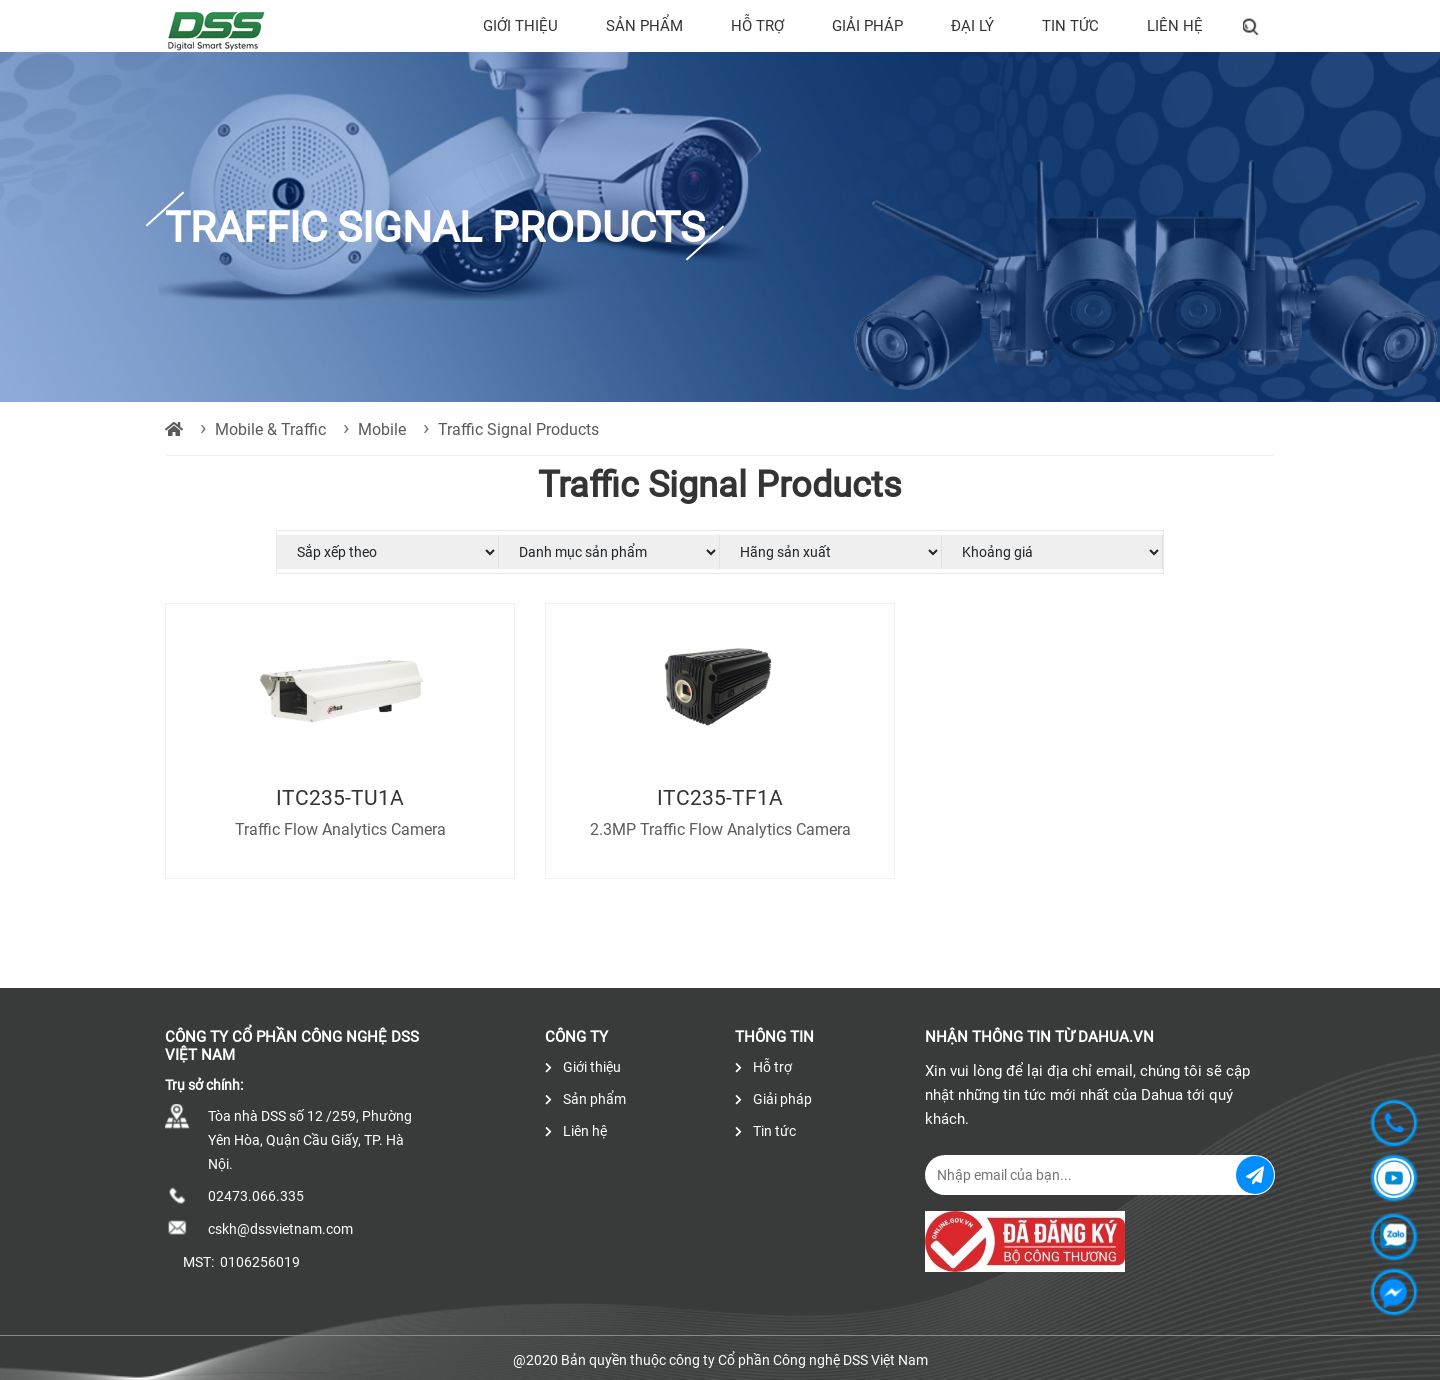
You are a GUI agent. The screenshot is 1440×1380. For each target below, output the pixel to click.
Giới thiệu (520, 26)
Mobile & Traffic (270, 429)
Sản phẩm (644, 26)
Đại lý (972, 26)
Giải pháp (867, 26)
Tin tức (1070, 26)
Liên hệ (1175, 26)
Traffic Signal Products (518, 429)
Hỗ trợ (757, 26)
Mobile (382, 429)
